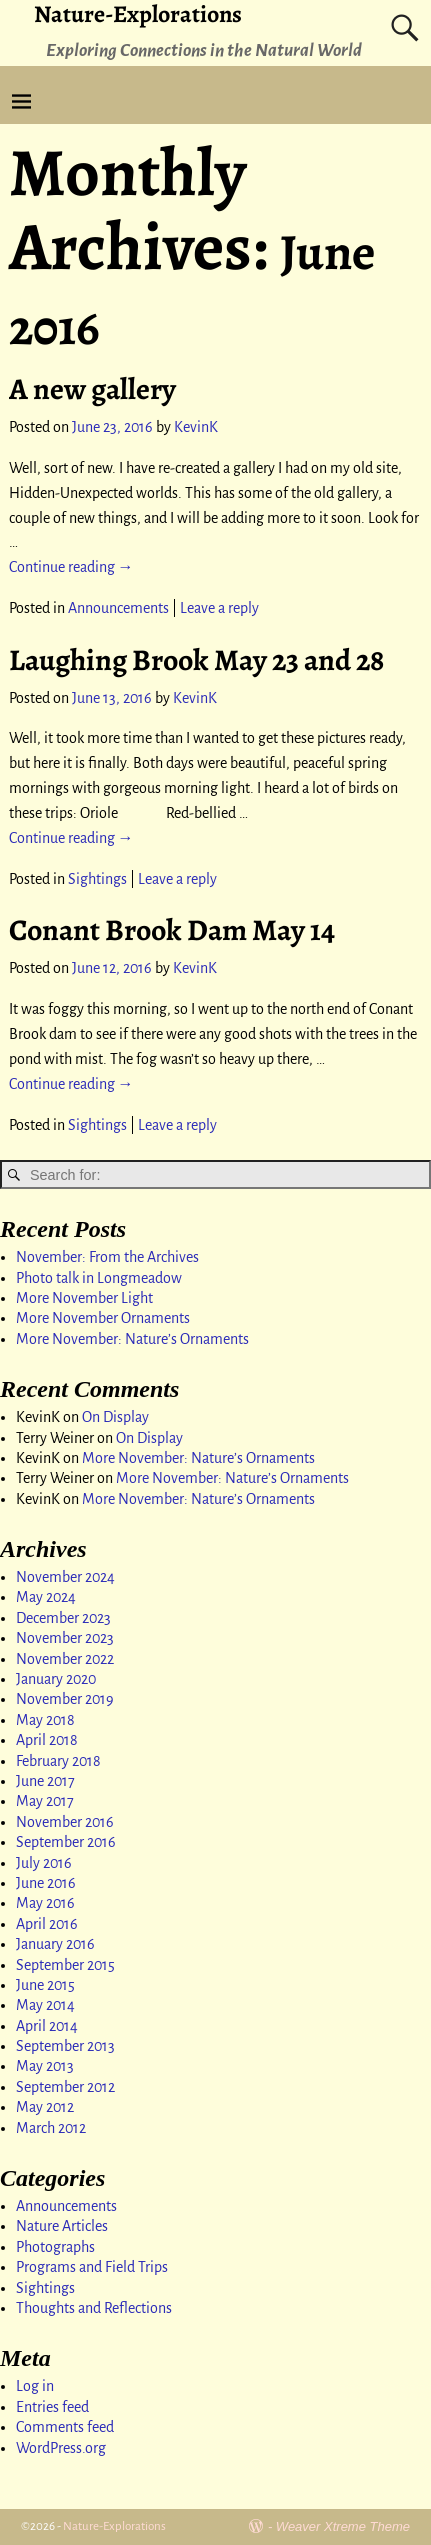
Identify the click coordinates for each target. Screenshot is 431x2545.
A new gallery (92, 389)
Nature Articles (62, 2226)
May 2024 (46, 1597)
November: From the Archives (107, 1257)
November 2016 (65, 1822)
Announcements (118, 608)
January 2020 (56, 1679)
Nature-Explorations (114, 2526)
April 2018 (47, 1740)
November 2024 (65, 1577)
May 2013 (45, 2066)
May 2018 (45, 1720)
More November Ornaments (103, 1318)
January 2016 (55, 1944)
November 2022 (65, 1659)
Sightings (97, 879)
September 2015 (65, 1965)
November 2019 (65, 1699)
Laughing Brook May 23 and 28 (196, 660)
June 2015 (45, 1985)
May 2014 (45, 2005)
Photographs (55, 2247)
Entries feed (52, 2407)
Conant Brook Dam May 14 (172, 930)
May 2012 (45, 2107)
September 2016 (66, 1842)
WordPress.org (61, 2448)
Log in (35, 2386)
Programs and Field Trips (92, 2267)
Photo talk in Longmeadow (99, 1278)
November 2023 (65, 1638)
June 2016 (46, 1883)
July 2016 (44, 1863)
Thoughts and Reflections (94, 2308)
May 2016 (45, 1903)
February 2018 (58, 1761)
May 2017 (45, 1801)
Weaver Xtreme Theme (343, 2526)
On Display (115, 1417)
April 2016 (47, 1924)
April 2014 (47, 2026)
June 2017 (45, 1781)
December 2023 (63, 1618)
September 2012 (65, 2087)
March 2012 (51, 2128)
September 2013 (65, 2046)
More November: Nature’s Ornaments (132, 1339)
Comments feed (65, 2427)
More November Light (84, 1298)
